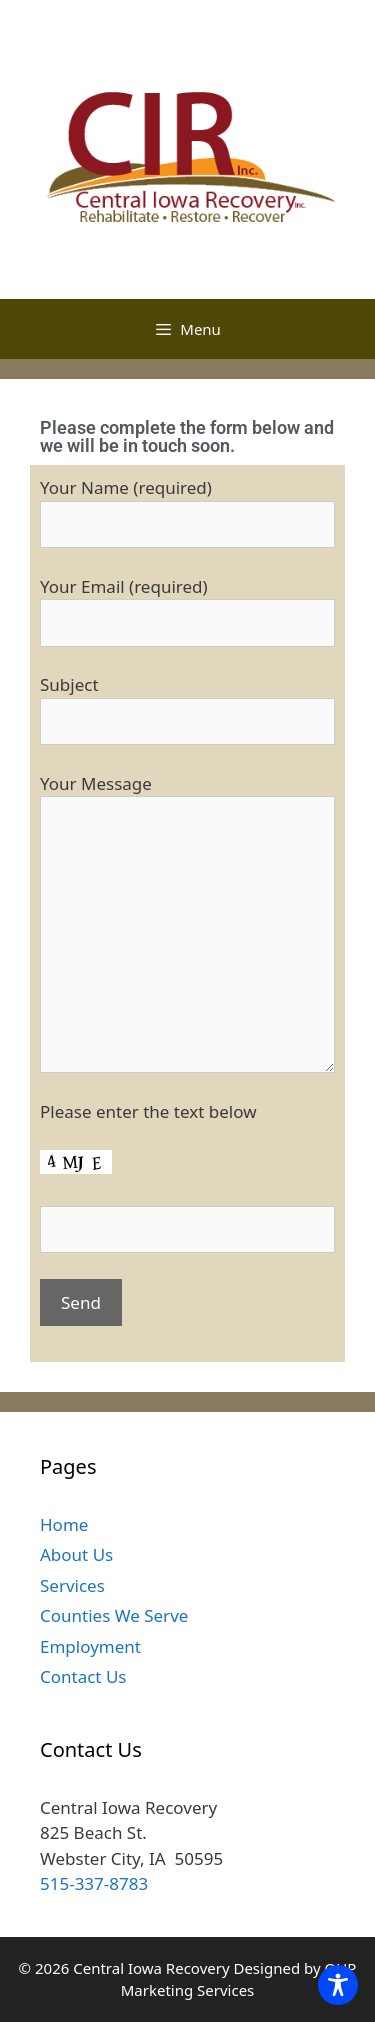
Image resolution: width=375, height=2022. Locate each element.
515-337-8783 (94, 1883)
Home (64, 1524)
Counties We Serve (114, 1615)
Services (72, 1585)
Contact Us (83, 1676)
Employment (90, 1646)
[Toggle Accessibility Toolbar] (338, 1985)
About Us (76, 1554)
